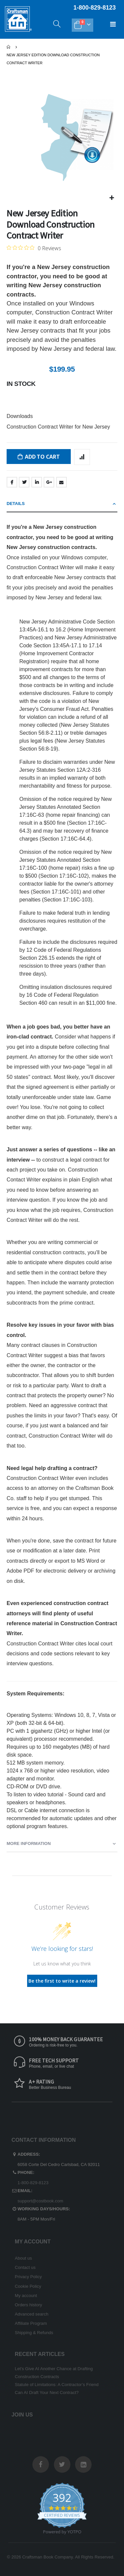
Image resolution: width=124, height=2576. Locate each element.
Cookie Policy (28, 2286)
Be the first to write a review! (62, 1981)
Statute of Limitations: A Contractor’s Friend (57, 2384)
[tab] (62, 504)
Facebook (12, 482)
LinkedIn (36, 482)
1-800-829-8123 (33, 2182)
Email (61, 482)
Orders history (28, 2304)
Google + (49, 482)
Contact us (25, 2267)
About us (23, 2258)
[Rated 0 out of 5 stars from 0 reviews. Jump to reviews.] (34, 248)
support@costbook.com (40, 2200)
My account (26, 2295)
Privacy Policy (28, 2276)
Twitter (24, 482)
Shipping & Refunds (34, 2332)
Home (9, 47)
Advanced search (31, 2314)
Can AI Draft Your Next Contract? (47, 2392)
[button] (111, 198)
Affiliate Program (31, 2323)
